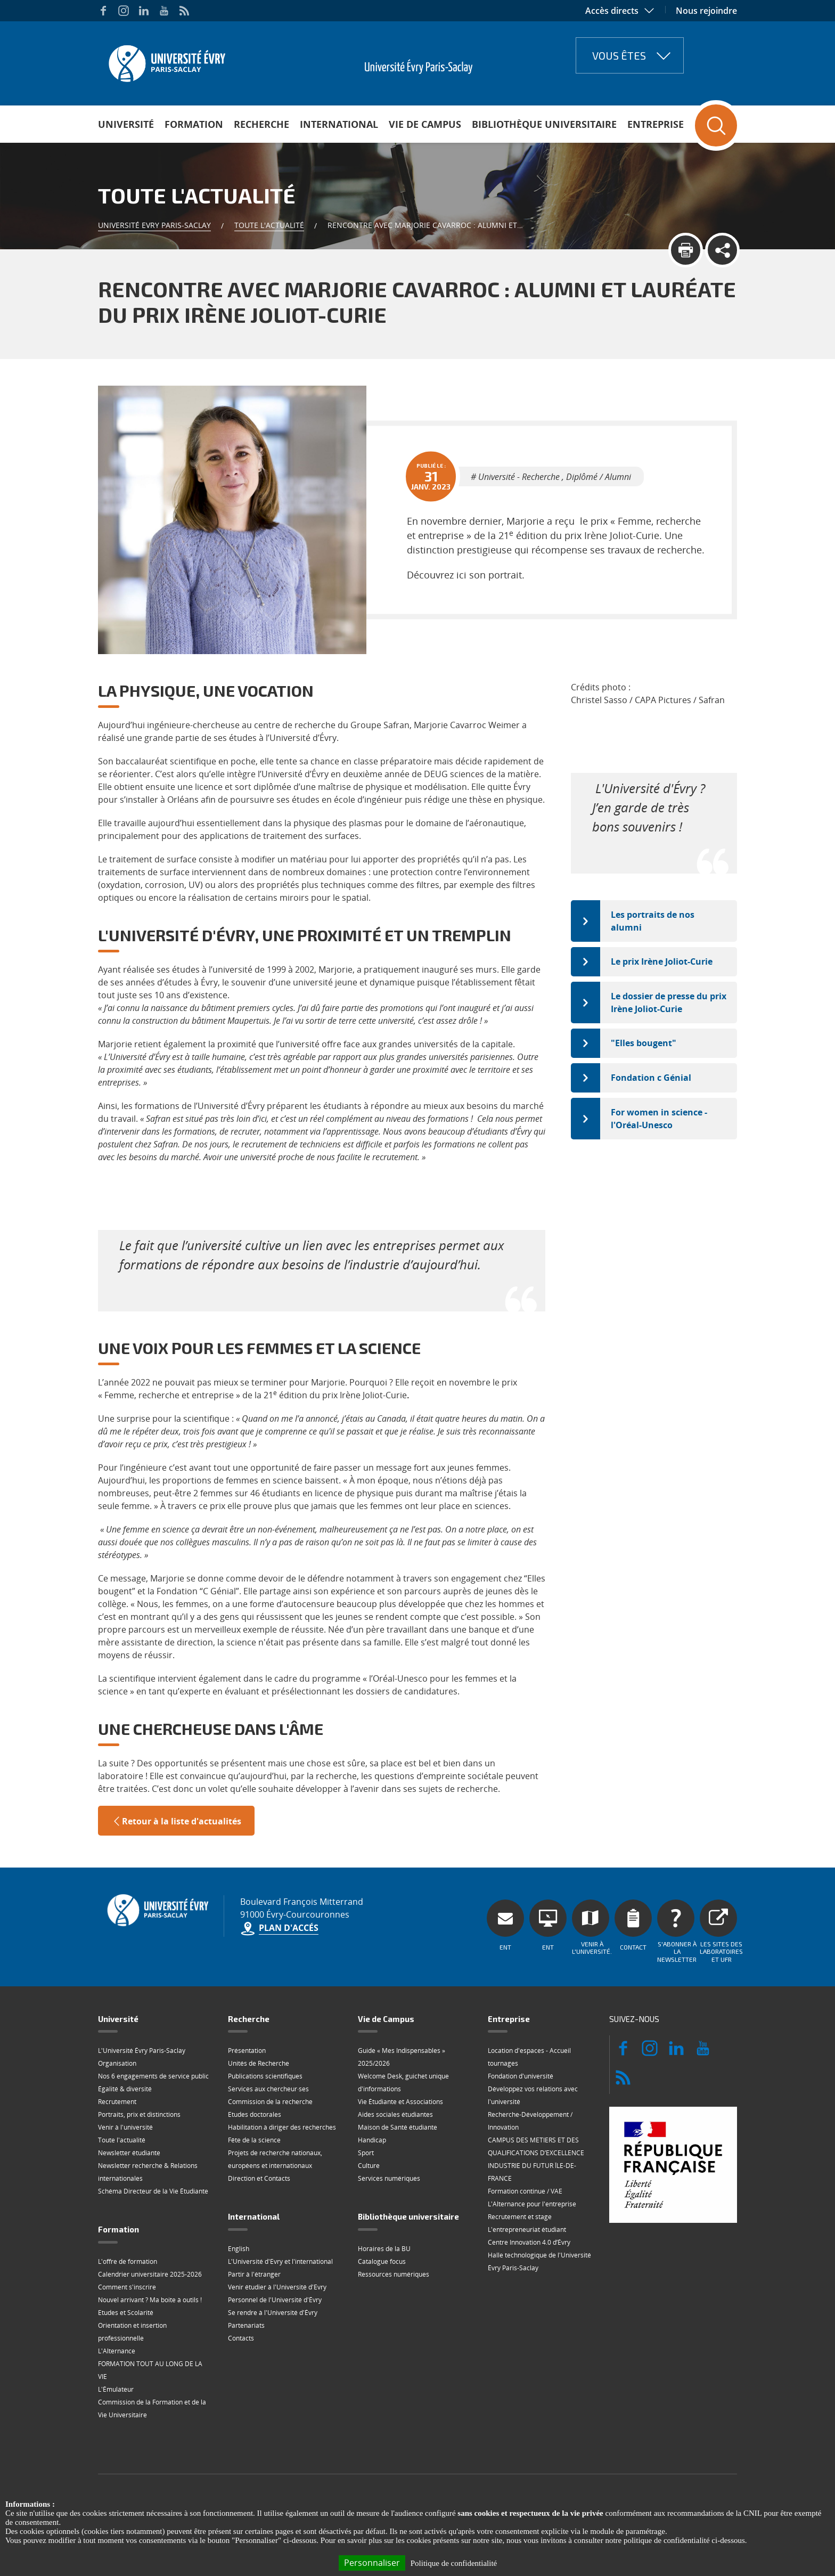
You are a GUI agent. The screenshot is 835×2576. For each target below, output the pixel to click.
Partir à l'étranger (254, 2274)
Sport (366, 2152)
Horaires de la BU (384, 2248)
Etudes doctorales (254, 2114)
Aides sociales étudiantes (395, 2114)
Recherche (261, 124)
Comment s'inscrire (127, 2287)
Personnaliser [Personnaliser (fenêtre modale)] (372, 2563)
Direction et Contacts (259, 2178)
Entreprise (655, 124)
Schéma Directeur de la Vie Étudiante (153, 2191)
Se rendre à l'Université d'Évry (272, 2312)
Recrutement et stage (520, 2216)
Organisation (117, 2063)
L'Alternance (116, 2350)
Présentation (247, 2050)
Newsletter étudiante (129, 2152)
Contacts (241, 2338)
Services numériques (389, 2178)
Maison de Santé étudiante (397, 2127)
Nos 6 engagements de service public (153, 2076)
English (238, 2248)
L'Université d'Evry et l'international (280, 2261)
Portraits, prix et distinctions (139, 2114)
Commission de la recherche (270, 2101)
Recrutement (117, 2101)
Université (126, 124)
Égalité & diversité (125, 2088)
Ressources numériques (393, 2274)
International (339, 124)
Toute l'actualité (269, 225)
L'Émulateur (116, 2389)
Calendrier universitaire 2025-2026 (150, 2274)
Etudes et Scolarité (125, 2312)
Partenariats (246, 2325)
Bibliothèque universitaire (544, 124)
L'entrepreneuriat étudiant (527, 2229)
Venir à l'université (125, 2127)
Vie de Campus (425, 124)
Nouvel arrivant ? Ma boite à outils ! (150, 2299)
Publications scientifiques (265, 2076)
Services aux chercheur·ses (268, 2088)
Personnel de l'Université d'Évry (275, 2299)
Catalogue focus (382, 2261)
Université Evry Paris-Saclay (154, 225)
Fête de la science (254, 2140)
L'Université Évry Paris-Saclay (141, 2050)
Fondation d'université (520, 2076)
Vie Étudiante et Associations (400, 2101)
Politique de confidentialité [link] (454, 2563)
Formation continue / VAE (525, 2191)
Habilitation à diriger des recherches (282, 2127)
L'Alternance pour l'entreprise (532, 2203)
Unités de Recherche (258, 2063)
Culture (369, 2165)
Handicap (372, 2140)
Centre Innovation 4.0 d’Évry (529, 2242)
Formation (194, 124)
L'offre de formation (127, 2261)
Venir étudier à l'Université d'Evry (277, 2287)
